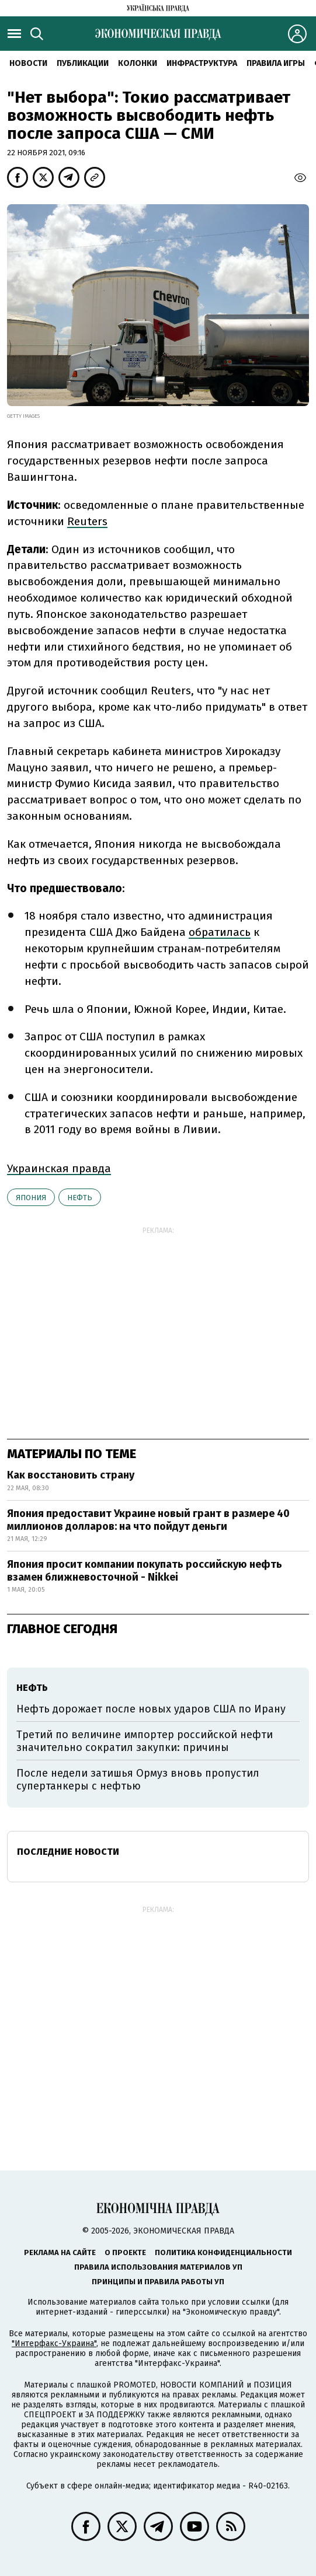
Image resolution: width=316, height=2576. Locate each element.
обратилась (220, 932)
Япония (31, 1197)
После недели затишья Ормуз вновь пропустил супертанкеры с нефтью (137, 1779)
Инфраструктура (201, 63)
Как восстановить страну (70, 1475)
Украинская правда (59, 1168)
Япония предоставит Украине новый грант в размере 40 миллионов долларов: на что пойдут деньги (148, 1520)
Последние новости (68, 1851)
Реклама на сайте (60, 2252)
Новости (28, 63)
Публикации (83, 63)
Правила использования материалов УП (158, 2267)
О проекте (125, 2252)
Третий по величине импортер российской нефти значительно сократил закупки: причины (144, 1741)
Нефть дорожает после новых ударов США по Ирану (151, 1709)
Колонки (137, 63)
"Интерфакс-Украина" (54, 2343)
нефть (79, 1197)
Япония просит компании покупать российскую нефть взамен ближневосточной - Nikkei (144, 1571)
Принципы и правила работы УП (158, 2281)
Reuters (87, 521)
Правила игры (275, 63)
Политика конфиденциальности (223, 2252)
